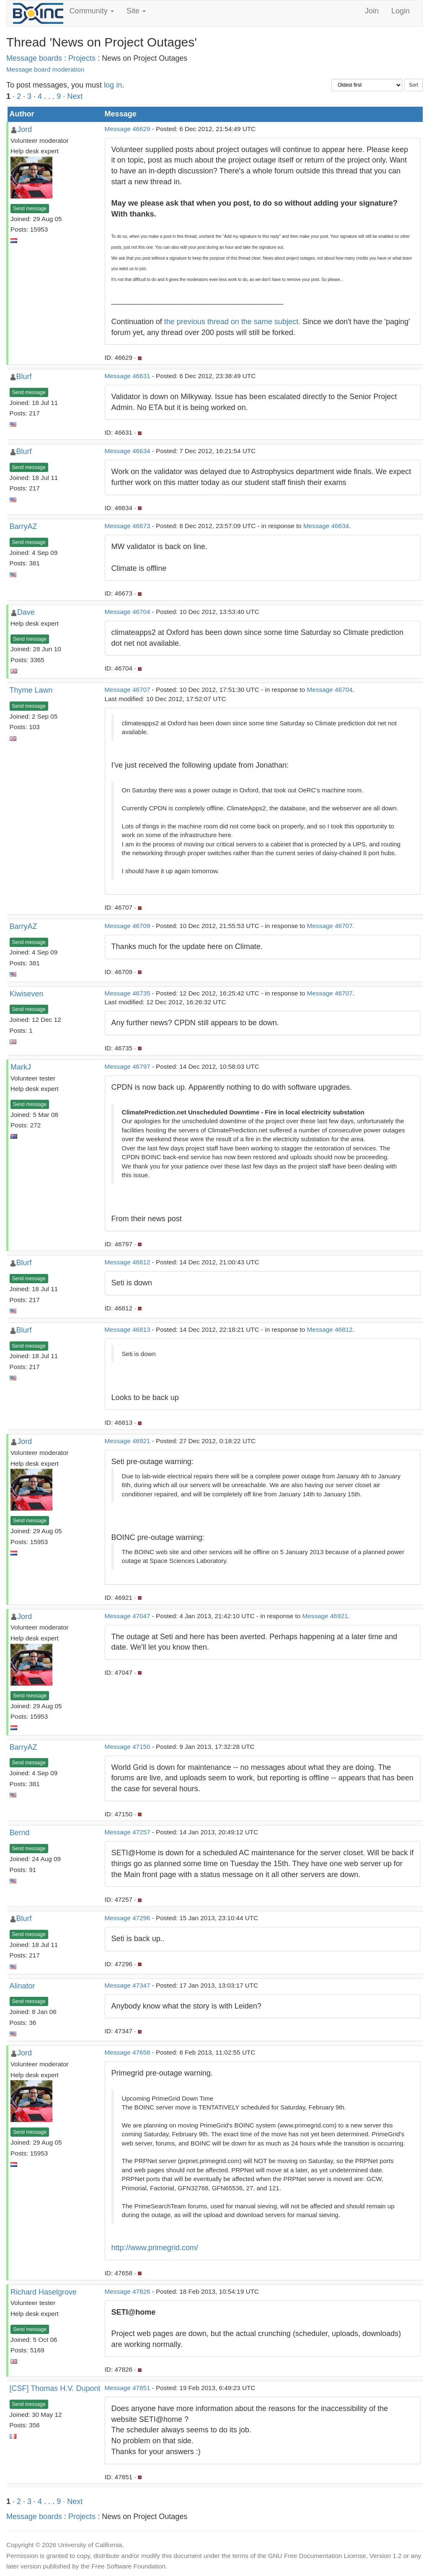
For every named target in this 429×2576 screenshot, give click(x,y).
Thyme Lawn (31, 690)
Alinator (22, 1986)
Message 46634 (127, 450)
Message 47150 (127, 1746)
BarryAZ (23, 526)
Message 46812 (127, 1262)
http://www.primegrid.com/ (154, 2247)
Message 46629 (127, 128)
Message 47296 (127, 1917)
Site (136, 11)
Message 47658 (127, 2052)
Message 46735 (127, 993)
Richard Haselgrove (43, 2292)
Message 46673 (127, 525)
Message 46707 (127, 689)
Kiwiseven (27, 994)
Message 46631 (127, 375)
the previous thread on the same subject (231, 321)
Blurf (24, 376)
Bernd (20, 1832)
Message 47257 (127, 1832)
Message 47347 (127, 1985)
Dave (26, 612)
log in (113, 85)
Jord (24, 129)
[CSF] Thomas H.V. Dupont (55, 2388)
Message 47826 (127, 2291)
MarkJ (20, 1067)
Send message (30, 208)
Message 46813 (127, 1329)
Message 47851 (127, 2387)
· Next (73, 96)
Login (400, 11)
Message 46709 (127, 925)
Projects (82, 58)
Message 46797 (127, 1066)
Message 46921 (127, 1440)
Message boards (34, 58)
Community (92, 11)
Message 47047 (127, 1615)
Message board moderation (45, 69)
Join (372, 11)
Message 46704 (127, 611)
